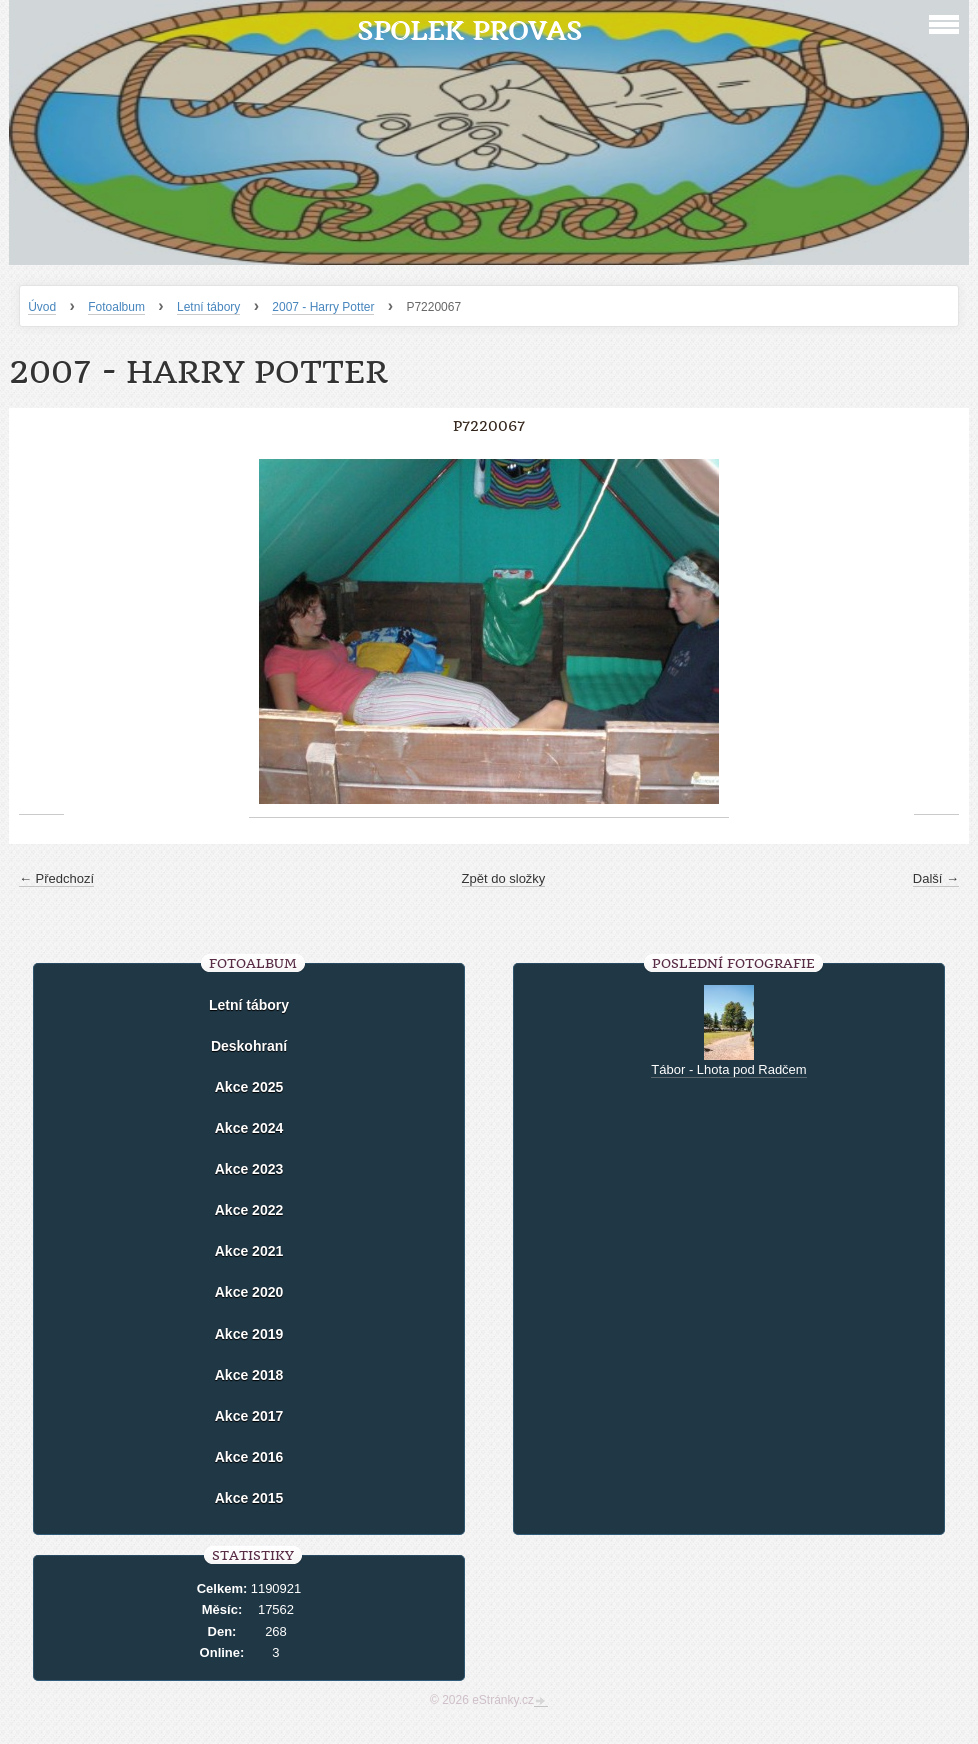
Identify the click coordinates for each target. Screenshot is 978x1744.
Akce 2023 (249, 1169)
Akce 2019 (249, 1334)
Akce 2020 (249, 1292)
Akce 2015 (249, 1498)
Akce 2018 (249, 1375)
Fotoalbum (116, 307)
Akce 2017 (249, 1416)
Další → (936, 878)
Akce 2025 (249, 1087)
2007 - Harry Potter (323, 307)
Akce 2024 (249, 1128)
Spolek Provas (469, 30)
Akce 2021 (249, 1251)
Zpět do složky (504, 878)
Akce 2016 (249, 1457)
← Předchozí (56, 878)
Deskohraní (249, 1046)
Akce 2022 (249, 1210)
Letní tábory (208, 307)
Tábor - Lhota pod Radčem (728, 1069)
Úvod (42, 307)
